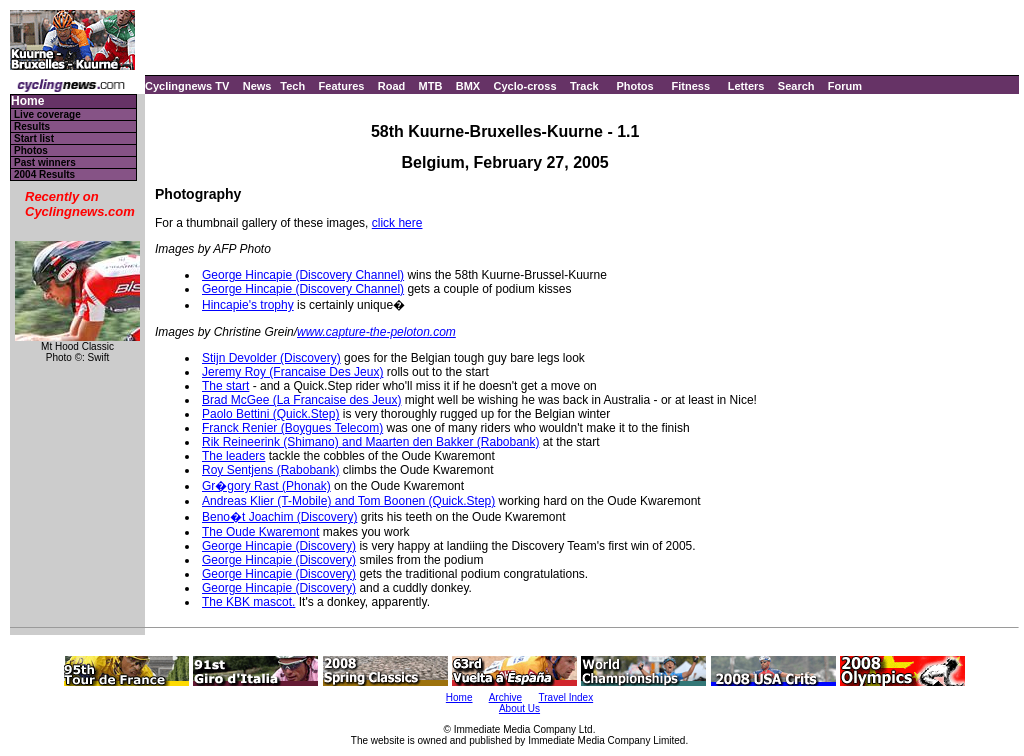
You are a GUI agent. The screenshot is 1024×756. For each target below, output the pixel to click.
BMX (468, 86)
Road (392, 86)
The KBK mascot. (248, 602)
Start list (34, 138)
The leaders (233, 456)
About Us (519, 708)
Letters (746, 86)
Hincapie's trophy (248, 305)
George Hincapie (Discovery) (279, 546)
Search (796, 86)
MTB (431, 86)
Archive (505, 697)
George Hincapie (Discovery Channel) (303, 275)
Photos (634, 86)
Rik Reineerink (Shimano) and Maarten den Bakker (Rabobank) (371, 442)
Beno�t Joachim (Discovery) (279, 517)
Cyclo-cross (525, 86)
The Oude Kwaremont (260, 532)
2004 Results (44, 174)
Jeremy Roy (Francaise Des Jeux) (292, 372)
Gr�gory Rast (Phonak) (266, 486)
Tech (292, 86)
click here (397, 223)
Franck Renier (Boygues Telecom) (292, 428)
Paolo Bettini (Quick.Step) (270, 414)
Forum (845, 86)
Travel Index (566, 697)
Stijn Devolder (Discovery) (271, 358)
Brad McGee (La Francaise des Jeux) (301, 400)
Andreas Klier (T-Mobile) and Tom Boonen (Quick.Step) (348, 501)
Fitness (690, 86)
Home (27, 101)
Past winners (45, 162)
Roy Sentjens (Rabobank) (270, 470)
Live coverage (47, 114)
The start (225, 386)
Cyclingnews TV (187, 86)
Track (584, 86)
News (257, 86)
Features (342, 86)
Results (32, 126)
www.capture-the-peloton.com (376, 332)
